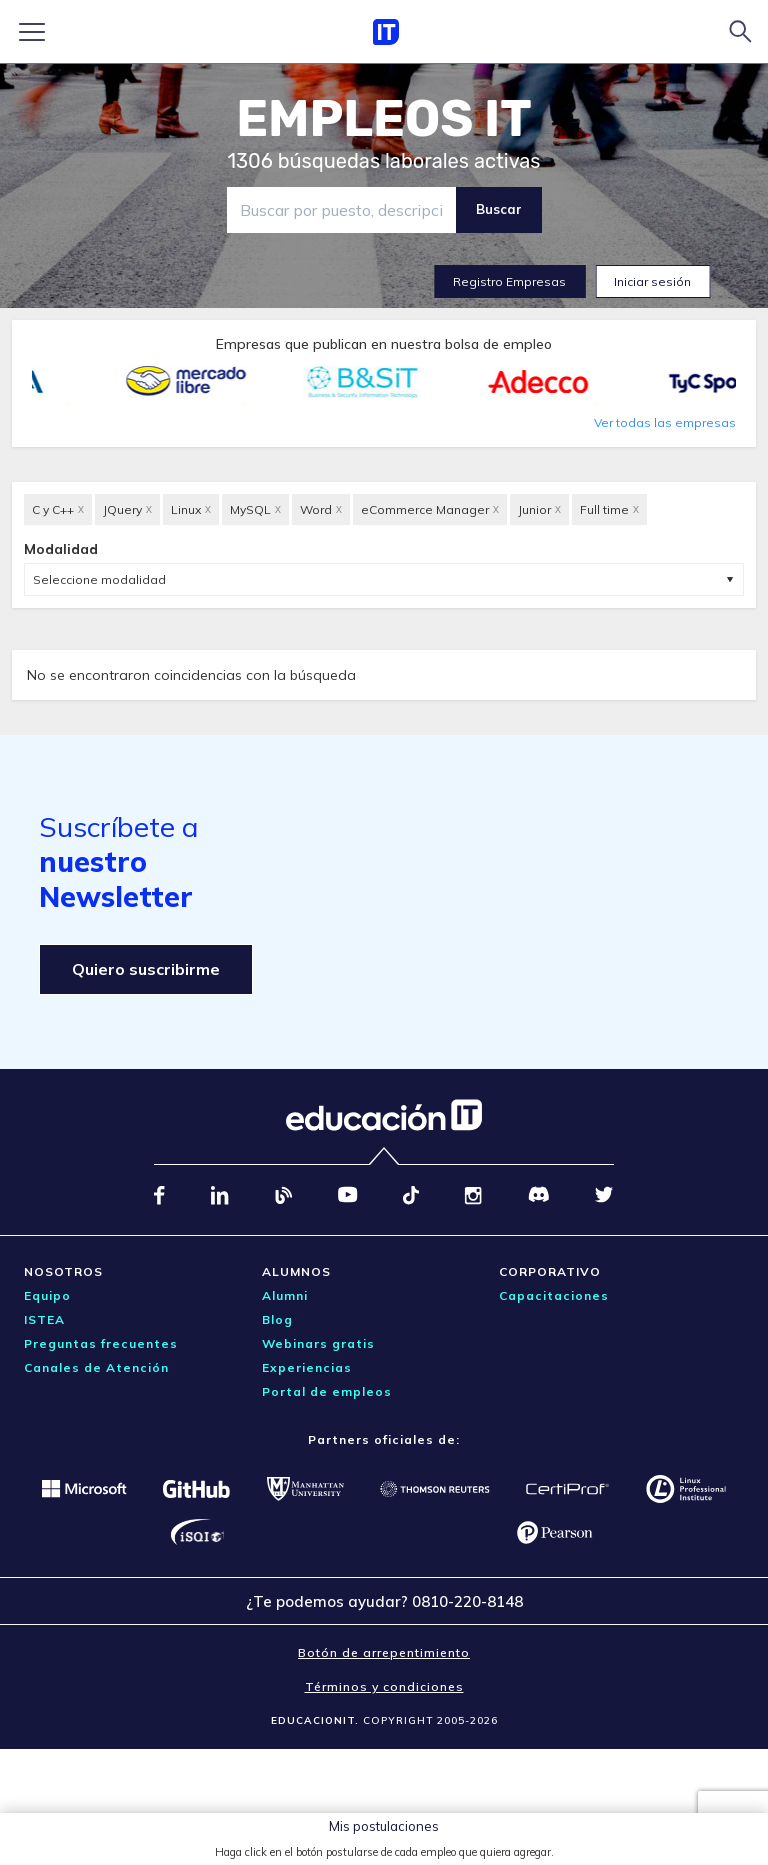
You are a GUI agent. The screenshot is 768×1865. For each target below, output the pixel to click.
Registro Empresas (509, 281)
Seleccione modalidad (99, 579)
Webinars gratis (318, 1343)
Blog (277, 1319)
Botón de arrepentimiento (384, 1652)
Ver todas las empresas (665, 422)
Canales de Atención (96, 1367)
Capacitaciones (554, 1295)
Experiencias (307, 1367)
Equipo (47, 1295)
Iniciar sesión (652, 281)
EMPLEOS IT (384, 119)
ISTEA (44, 1319)
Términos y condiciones (384, 1686)
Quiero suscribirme (146, 969)
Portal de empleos (327, 1391)
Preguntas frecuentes (101, 1343)
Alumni (285, 1295)
